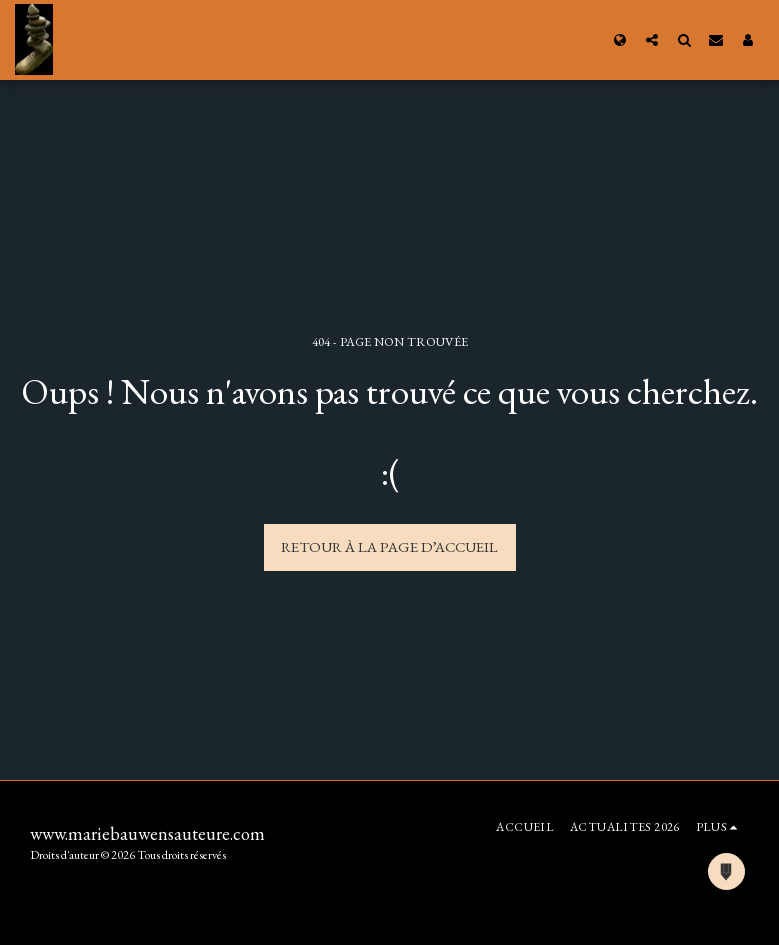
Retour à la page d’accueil (389, 546)
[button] (652, 39)
